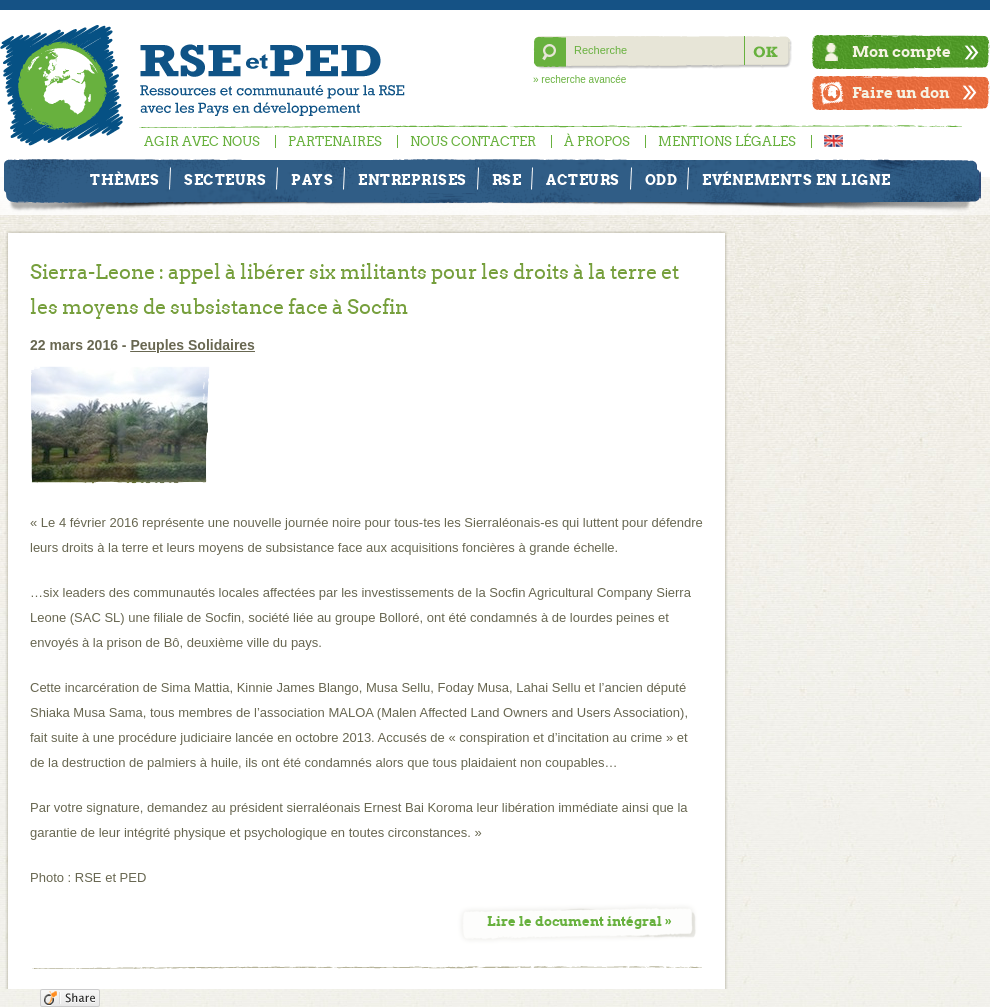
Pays (312, 180)
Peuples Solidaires (192, 345)
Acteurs (583, 180)
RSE (507, 180)
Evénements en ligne (796, 180)
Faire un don (901, 92)
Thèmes (124, 180)
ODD (661, 180)
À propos (597, 141)
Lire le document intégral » (579, 921)
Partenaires (335, 141)
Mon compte (901, 51)
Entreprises (412, 180)
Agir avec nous (202, 141)
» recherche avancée (579, 79)
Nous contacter (473, 141)
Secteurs (225, 180)
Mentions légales (727, 141)
